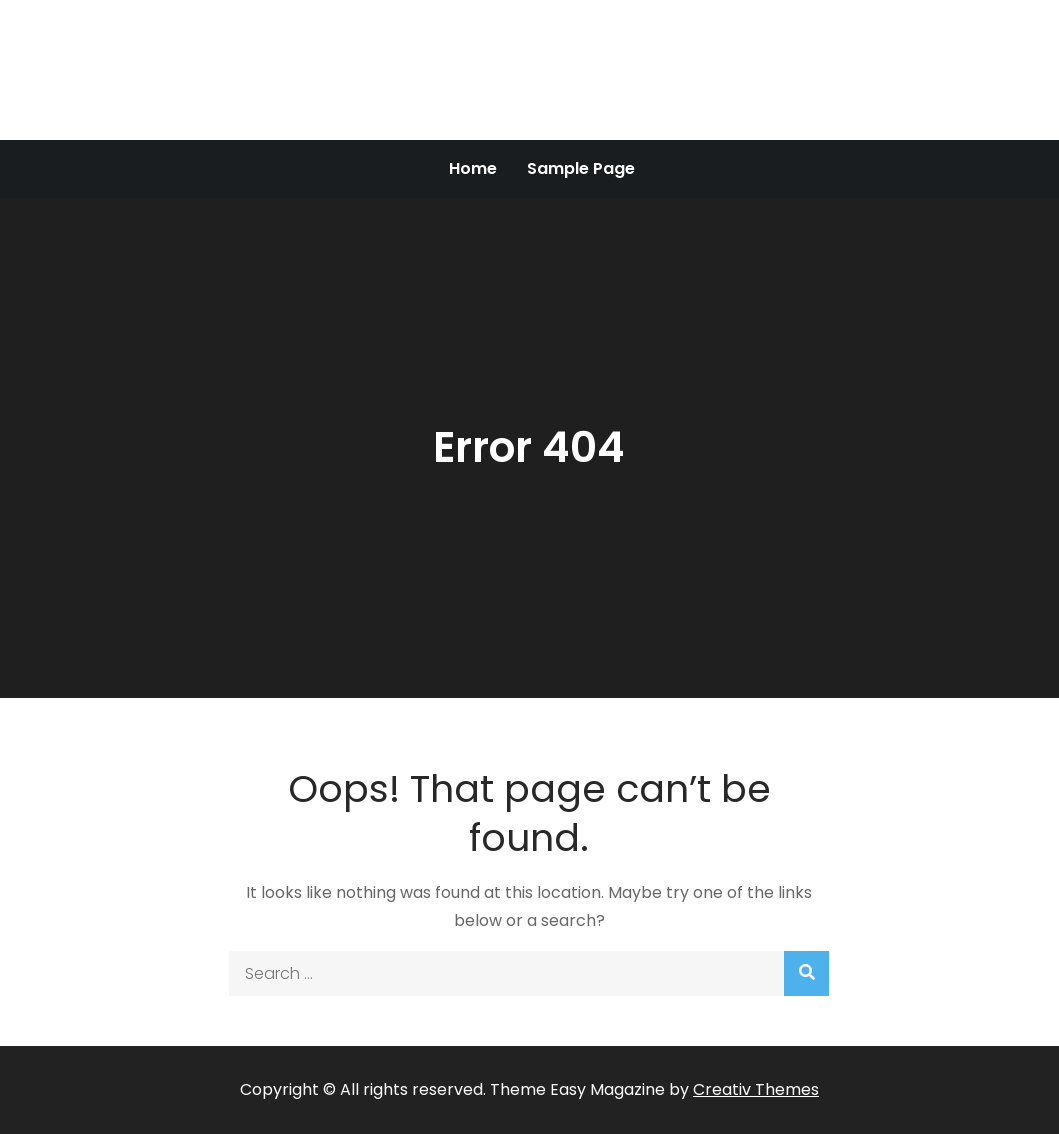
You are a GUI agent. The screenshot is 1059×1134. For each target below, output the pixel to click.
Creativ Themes (756, 1089)
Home (473, 168)
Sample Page (581, 168)
